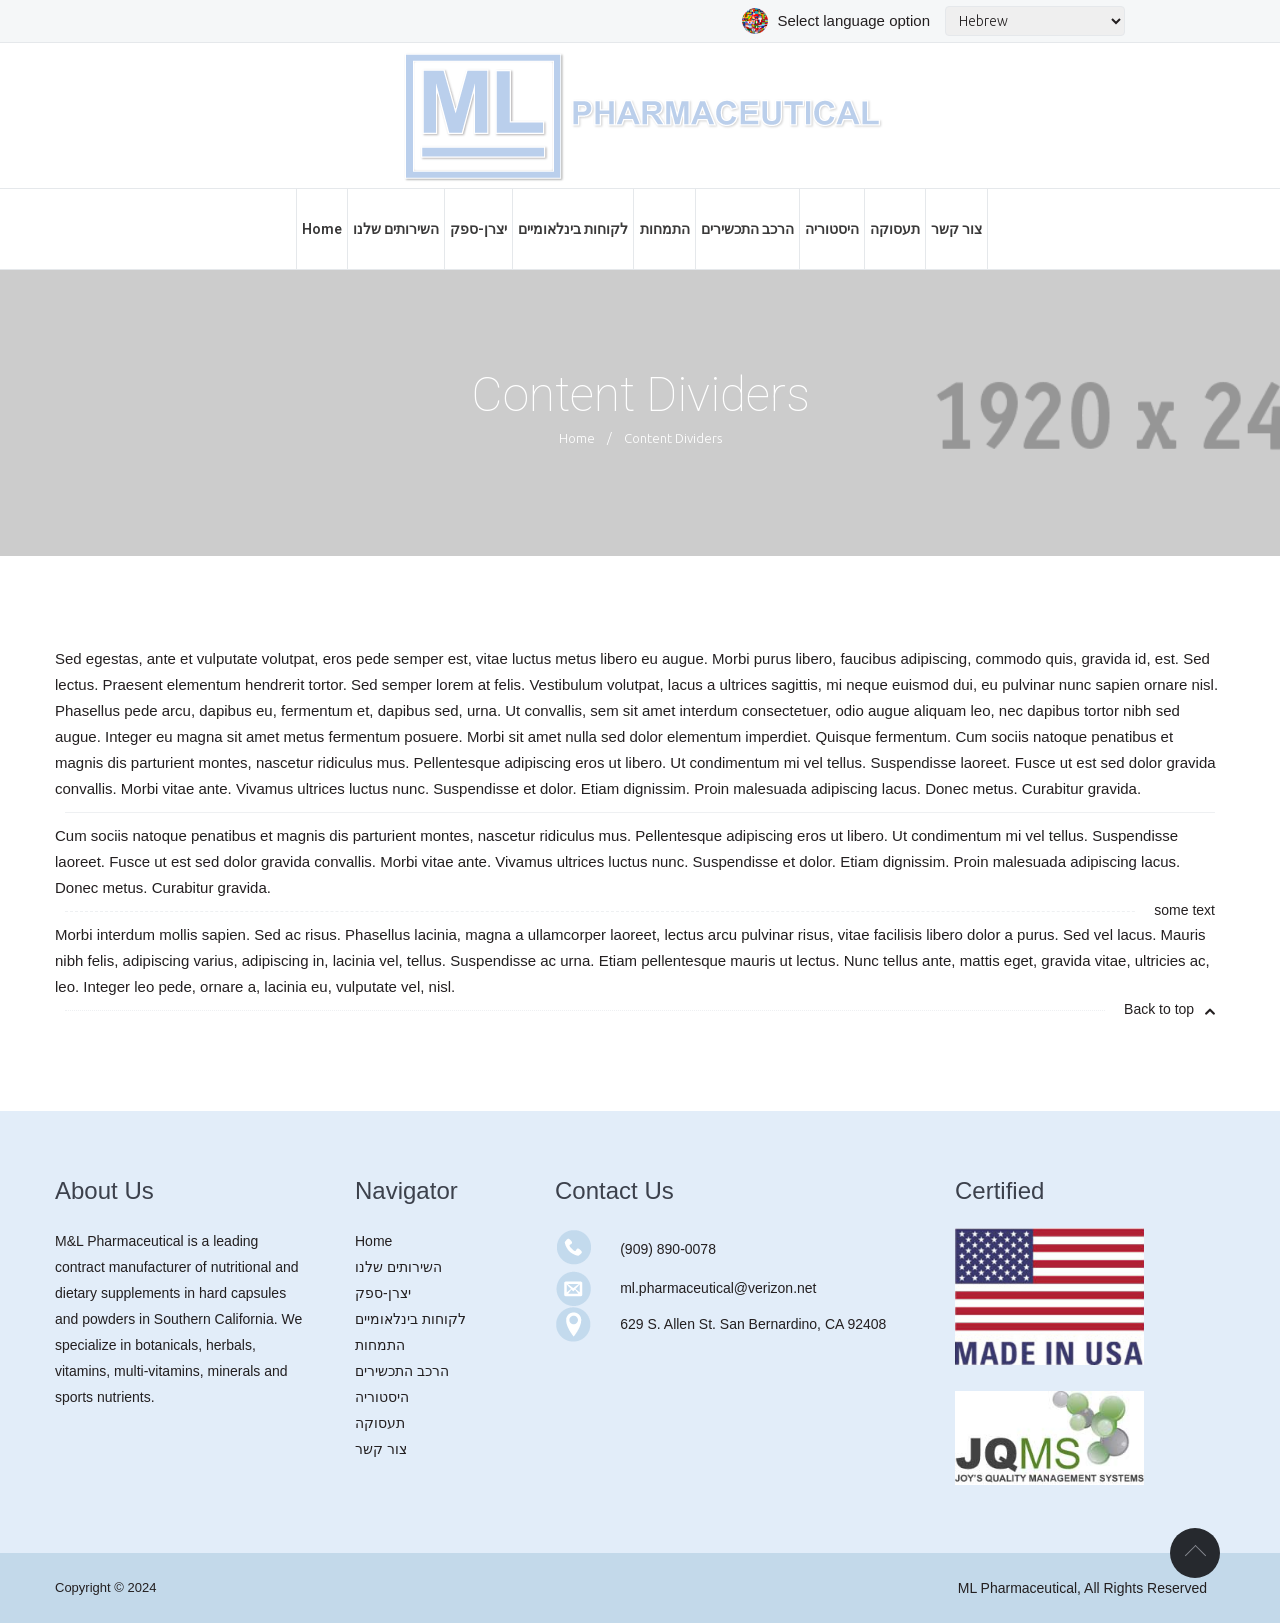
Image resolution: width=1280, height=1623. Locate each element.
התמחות (380, 1345)
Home (577, 438)
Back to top (1169, 1009)
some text (1184, 910)
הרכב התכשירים (402, 1371)
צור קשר (381, 1449)
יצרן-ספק (383, 1293)
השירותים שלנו (398, 1267)
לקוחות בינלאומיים (410, 1319)
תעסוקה (380, 1423)
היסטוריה (382, 1397)
